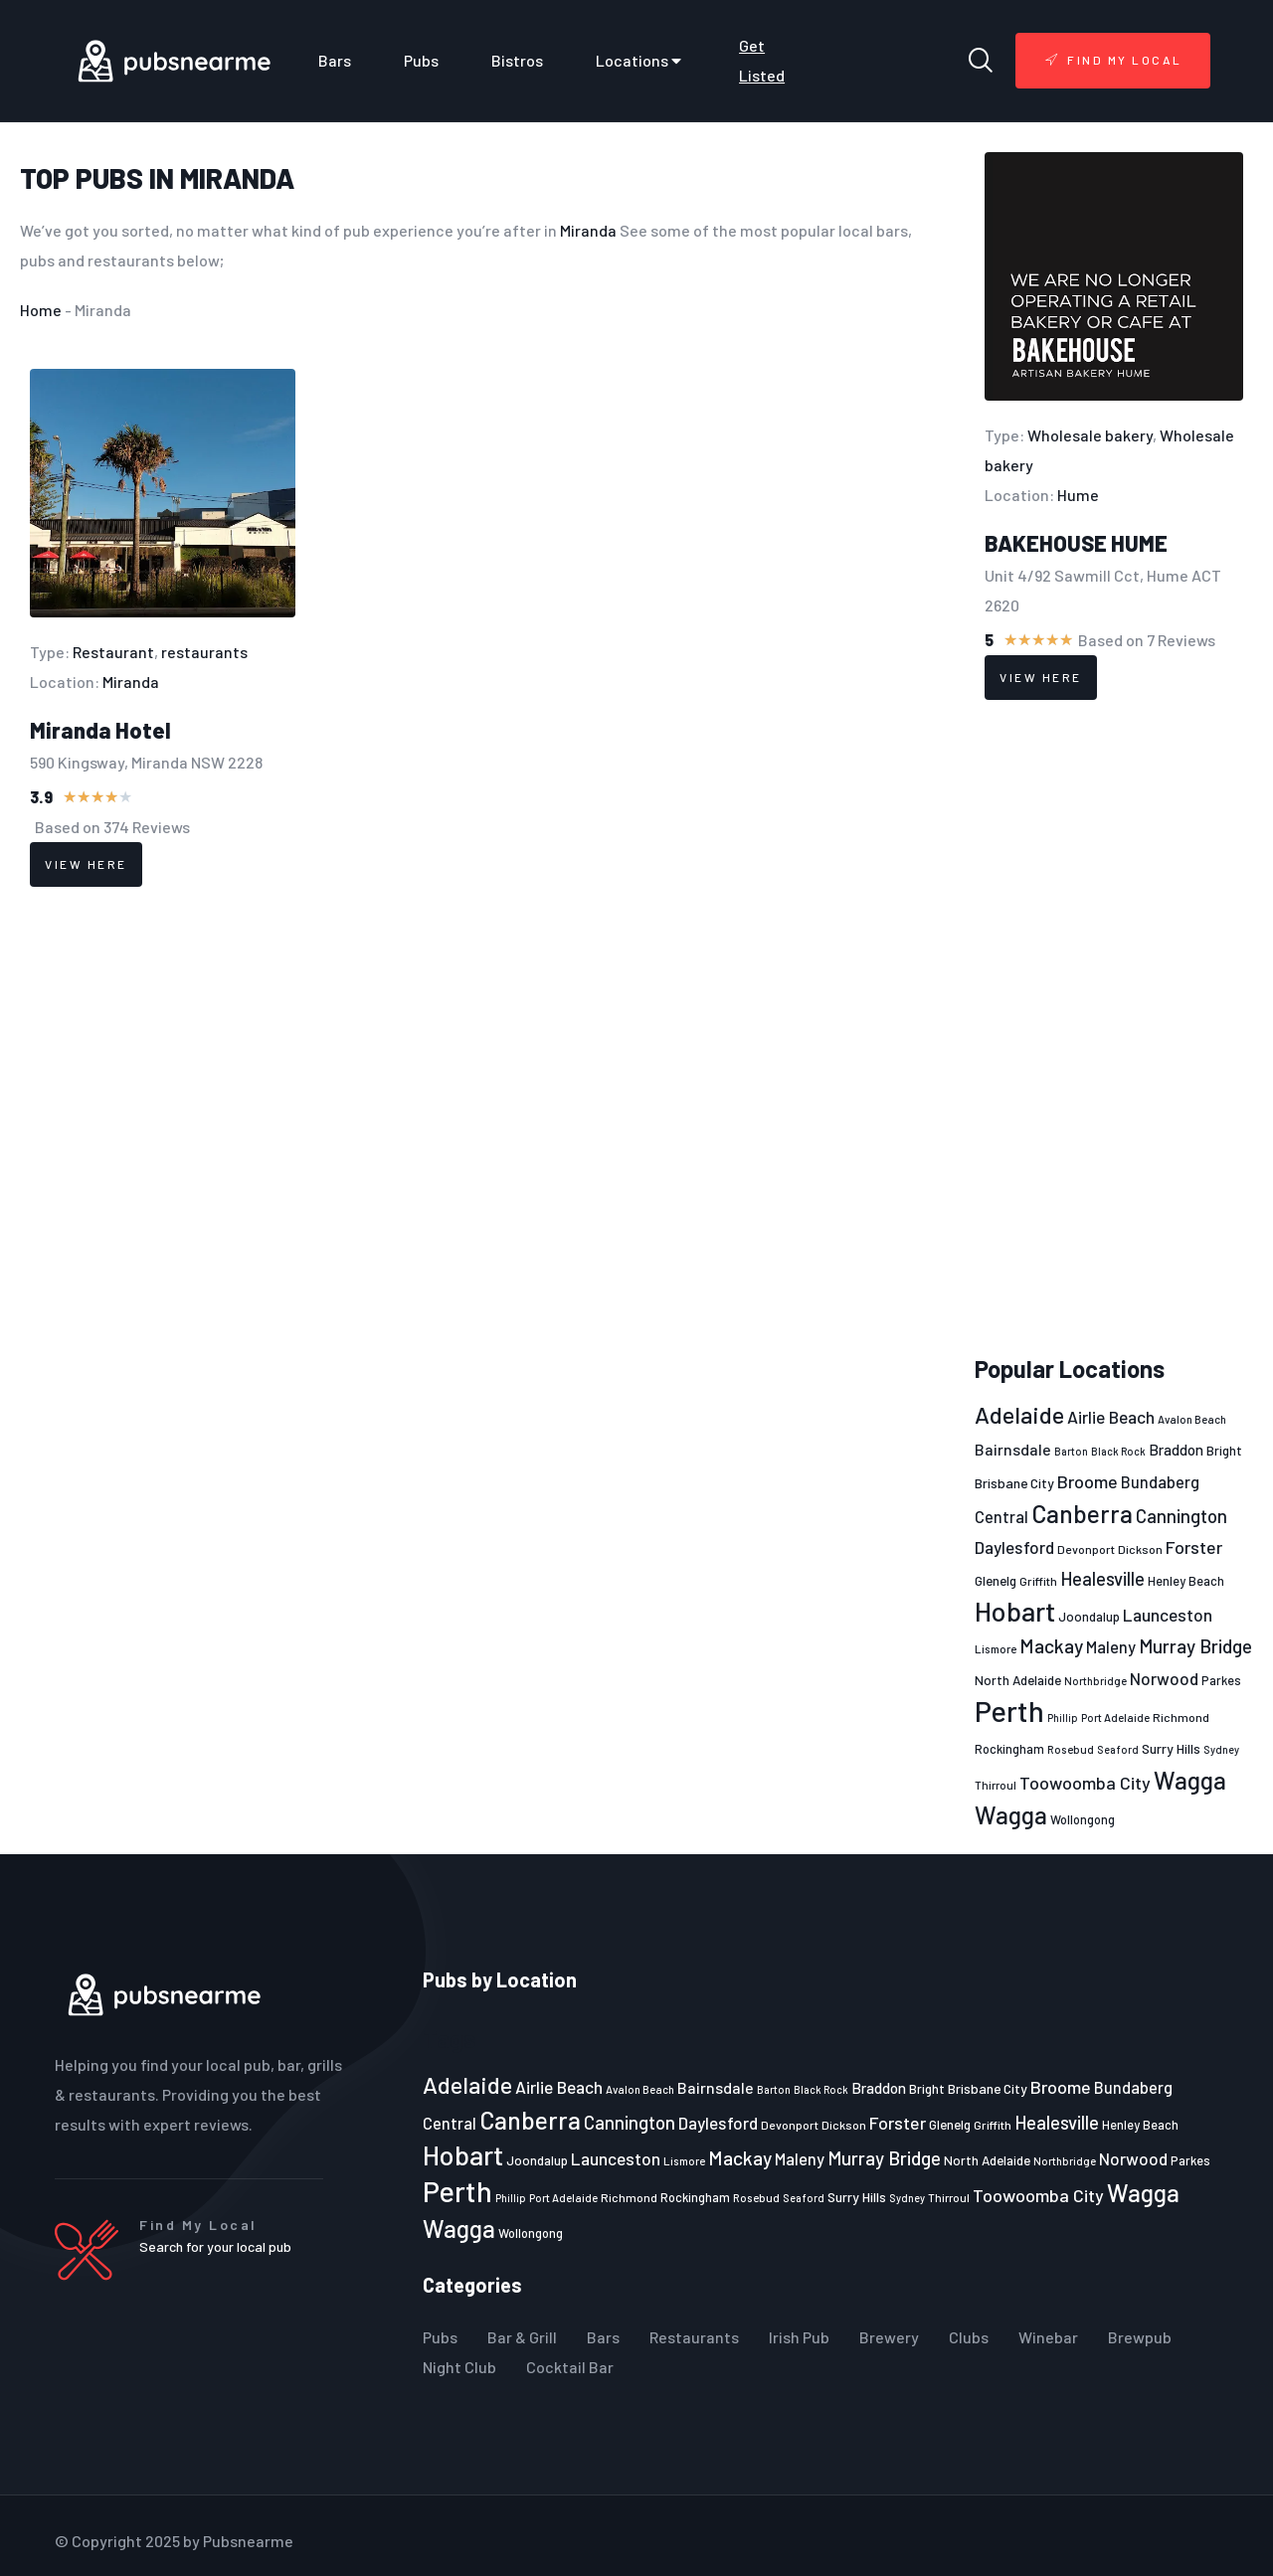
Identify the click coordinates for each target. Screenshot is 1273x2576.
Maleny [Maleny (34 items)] (1111, 1646)
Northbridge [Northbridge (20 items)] (1095, 1680)
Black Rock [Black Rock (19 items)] (1118, 1451)
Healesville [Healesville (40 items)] (1102, 1579)
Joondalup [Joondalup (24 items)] (1089, 1617)
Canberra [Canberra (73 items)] (1082, 1513)
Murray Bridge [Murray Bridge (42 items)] (1195, 1645)
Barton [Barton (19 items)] (1071, 1451)
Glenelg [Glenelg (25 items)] (995, 1581)
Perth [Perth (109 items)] (1009, 1710)
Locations (641, 61)
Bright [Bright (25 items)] (1224, 1451)
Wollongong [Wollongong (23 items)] (1082, 1819)
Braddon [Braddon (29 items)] (1176, 1450)
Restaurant (113, 651)
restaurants (204, 651)
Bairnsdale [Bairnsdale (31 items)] (1013, 1449)
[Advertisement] (1114, 1028)
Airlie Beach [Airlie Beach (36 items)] (1111, 1417)
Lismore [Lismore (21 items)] (995, 1648)
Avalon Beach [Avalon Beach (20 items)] (1192, 1419)
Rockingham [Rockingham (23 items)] (1009, 1749)
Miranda (237, 178)
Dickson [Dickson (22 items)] (1140, 1549)
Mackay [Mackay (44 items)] (1051, 1645)
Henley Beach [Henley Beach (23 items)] (1186, 1581)
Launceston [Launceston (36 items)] (1167, 1615)
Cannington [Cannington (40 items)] (1181, 1516)
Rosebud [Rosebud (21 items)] (1070, 1749)
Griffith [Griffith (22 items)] (1038, 1581)
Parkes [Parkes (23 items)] (1221, 1680)
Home (41, 309)
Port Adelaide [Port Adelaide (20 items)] (1115, 1717)
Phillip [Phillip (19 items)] (1062, 1717)
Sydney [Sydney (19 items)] (1221, 1749)
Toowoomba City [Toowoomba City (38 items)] (1085, 1783)
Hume (1078, 494)
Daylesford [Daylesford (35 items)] (1014, 1547)
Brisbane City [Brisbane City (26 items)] (1014, 1482)
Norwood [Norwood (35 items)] (1164, 1678)
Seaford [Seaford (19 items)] (1118, 1749)
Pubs (421, 60)
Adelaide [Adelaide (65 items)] (1019, 1414)
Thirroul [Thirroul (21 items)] (995, 1785)
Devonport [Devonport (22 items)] (1086, 1549)
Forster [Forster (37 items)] (1194, 1547)
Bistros (517, 60)
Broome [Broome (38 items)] (1087, 1481)
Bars (334, 60)
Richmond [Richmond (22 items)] (1181, 1717)
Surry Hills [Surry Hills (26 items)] (1171, 1748)
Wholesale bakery (1090, 435)
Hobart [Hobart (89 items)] (1015, 1611)
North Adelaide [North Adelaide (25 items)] (1018, 1680)
